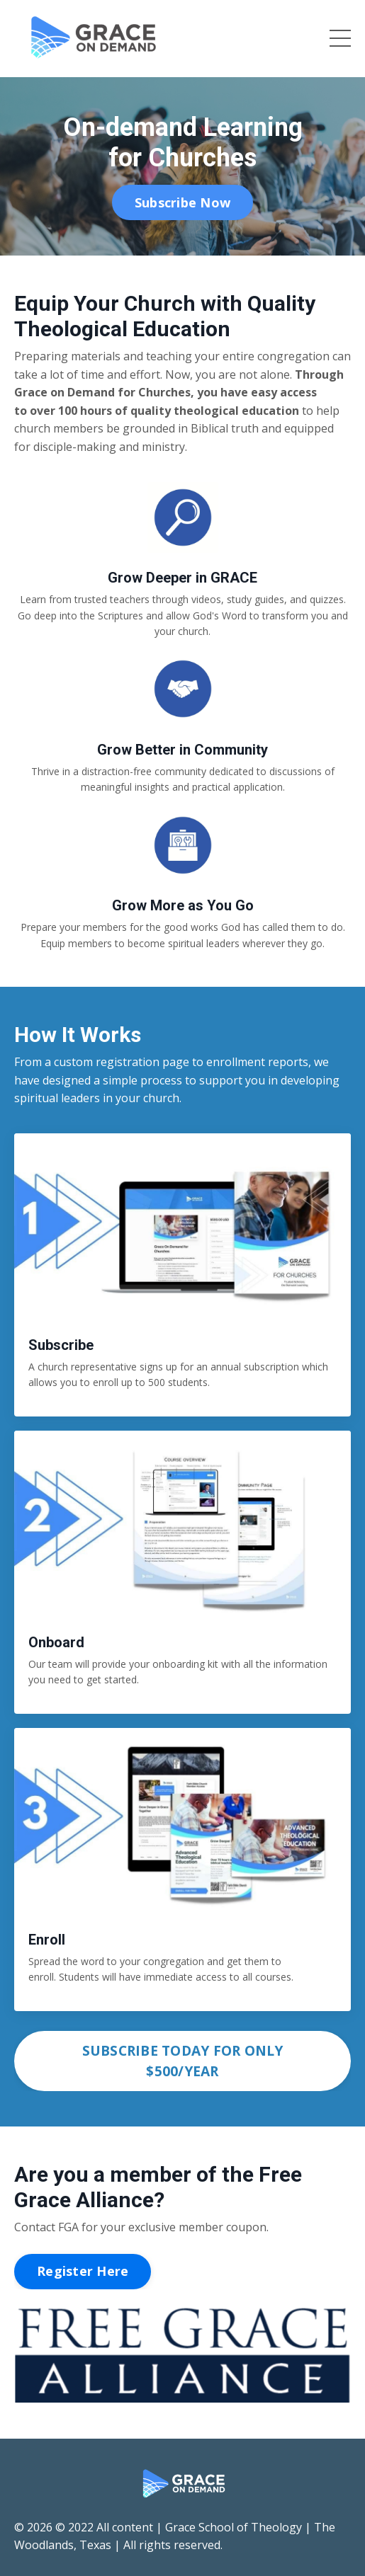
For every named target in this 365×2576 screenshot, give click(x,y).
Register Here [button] (82, 2270)
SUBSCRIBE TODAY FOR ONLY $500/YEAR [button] (182, 2060)
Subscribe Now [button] (182, 202)
